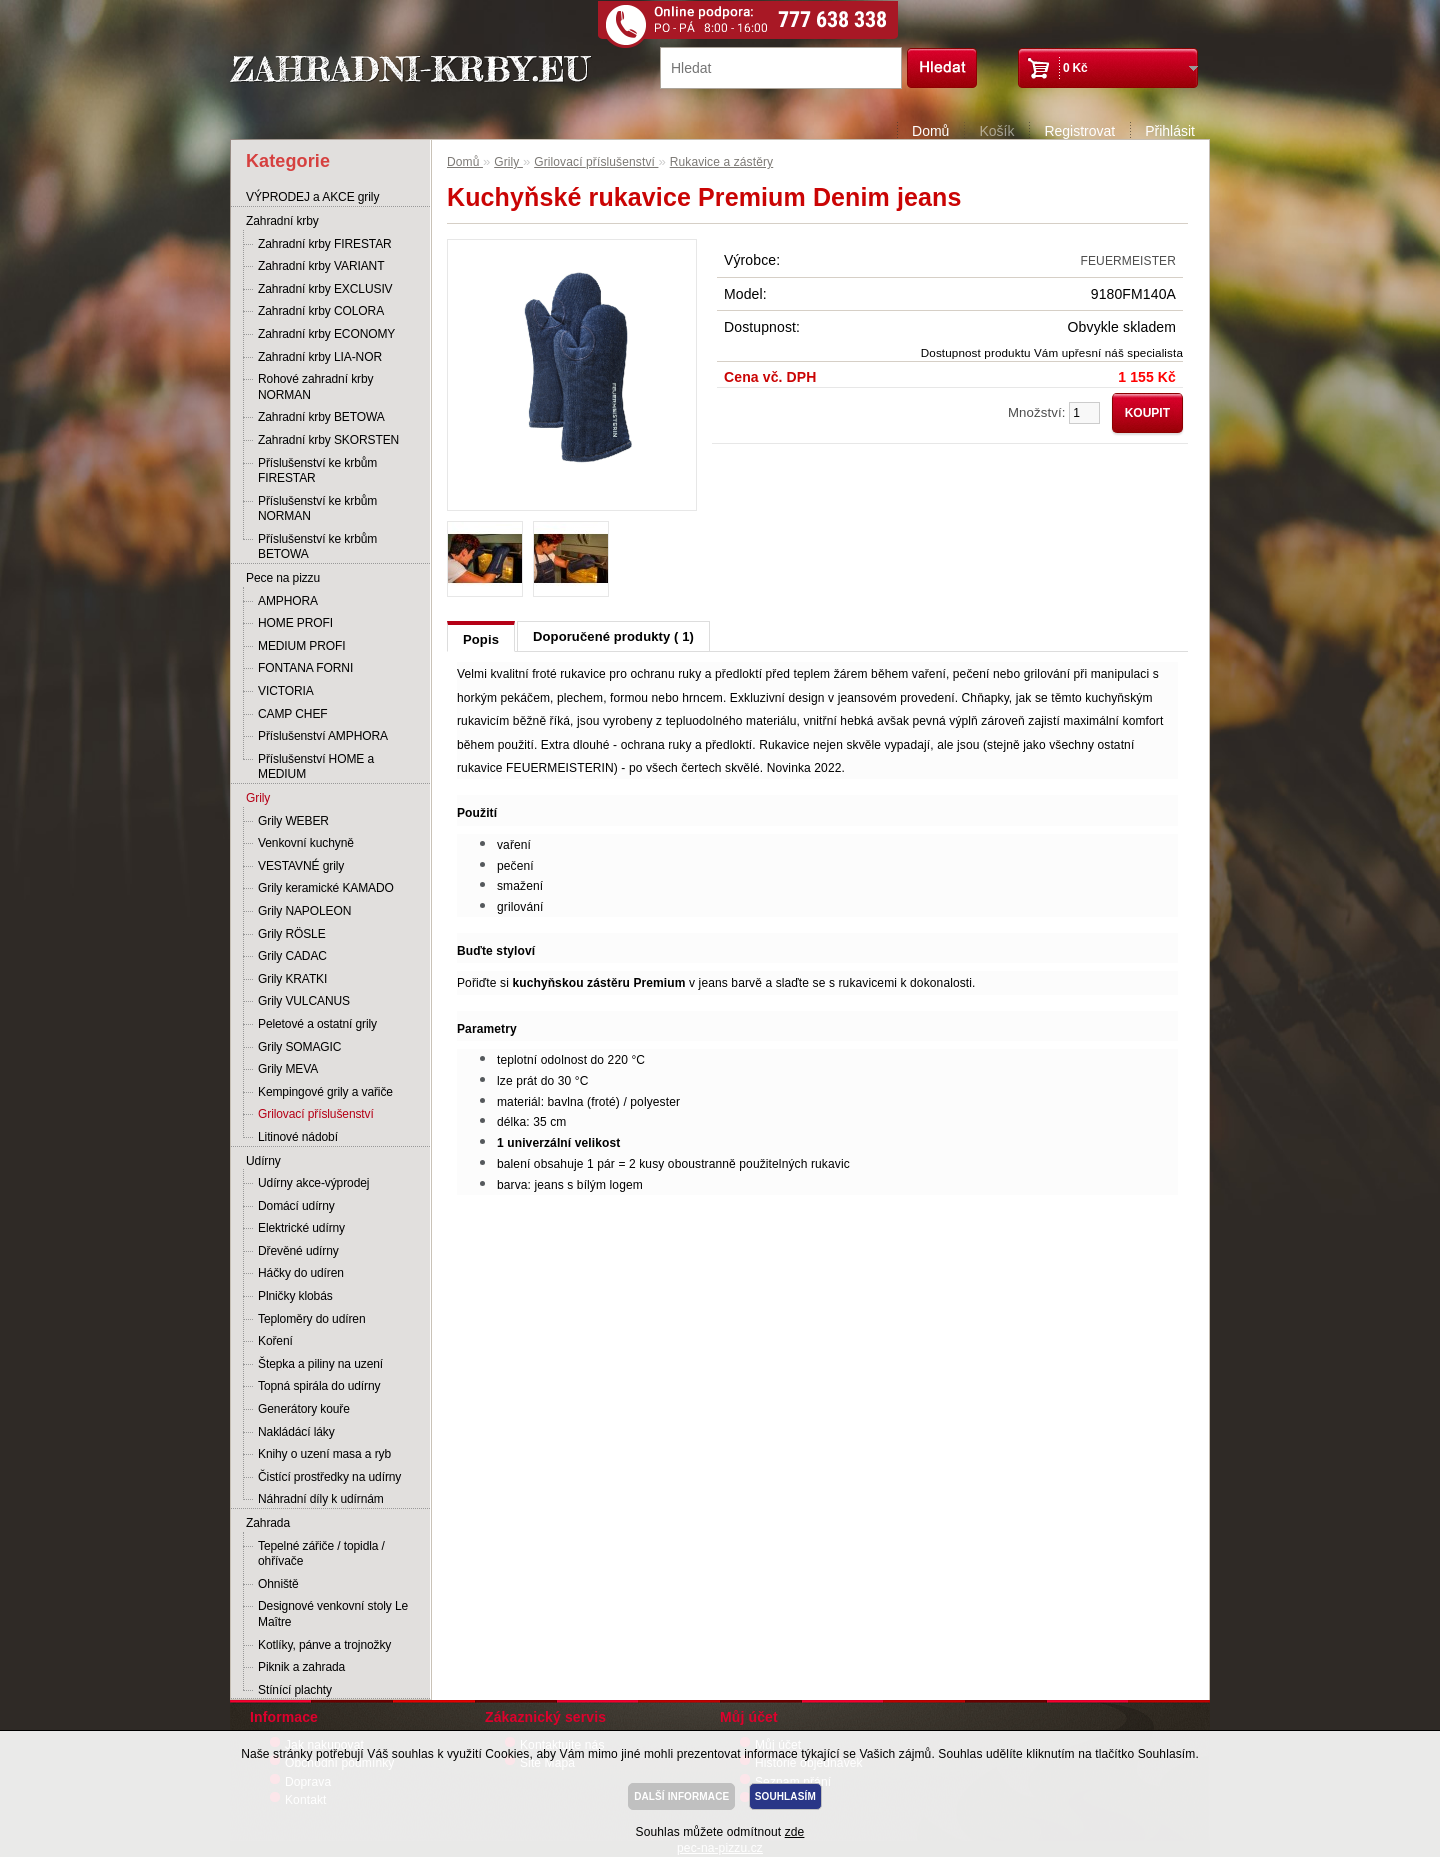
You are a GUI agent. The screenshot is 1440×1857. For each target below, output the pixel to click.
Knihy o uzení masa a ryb (324, 1454)
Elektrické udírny (301, 1228)
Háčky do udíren (301, 1273)
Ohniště (278, 1584)
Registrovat (1079, 131)
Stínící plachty (295, 1690)
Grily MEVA (288, 1069)
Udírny (263, 1161)
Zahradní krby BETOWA (321, 417)
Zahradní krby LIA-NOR (320, 357)
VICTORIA (286, 691)
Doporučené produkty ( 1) (613, 636)
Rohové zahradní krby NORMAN (315, 387)
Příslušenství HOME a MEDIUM (316, 767)
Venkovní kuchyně (306, 843)
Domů (930, 131)
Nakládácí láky (296, 1432)
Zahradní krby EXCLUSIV (325, 289)
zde (795, 1832)
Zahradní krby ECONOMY (326, 334)
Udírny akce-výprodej (313, 1183)
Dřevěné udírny (298, 1251)
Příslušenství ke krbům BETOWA (317, 547)
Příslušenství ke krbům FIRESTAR (317, 471)
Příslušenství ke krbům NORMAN (317, 509)
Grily (258, 798)
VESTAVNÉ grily (301, 866)
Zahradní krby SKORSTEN (328, 440)
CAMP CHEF (293, 714)
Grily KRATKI (292, 979)
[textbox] (781, 68)
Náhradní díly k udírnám (321, 1499)
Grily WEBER (293, 821)
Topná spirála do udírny (319, 1386)
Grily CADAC (292, 956)
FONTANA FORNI (305, 668)
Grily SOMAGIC (299, 1047)
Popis (481, 639)
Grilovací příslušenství (316, 1114)
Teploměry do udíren (312, 1319)
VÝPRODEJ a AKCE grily (312, 197)
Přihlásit (1170, 131)
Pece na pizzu (283, 578)
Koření (275, 1341)
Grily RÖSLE (292, 934)
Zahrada (268, 1523)
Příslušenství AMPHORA (323, 736)
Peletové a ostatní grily (317, 1024)
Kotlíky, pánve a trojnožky (324, 1645)
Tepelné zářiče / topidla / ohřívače (321, 1554)
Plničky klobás (295, 1296)
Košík (996, 131)
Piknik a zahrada (301, 1667)
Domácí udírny (296, 1206)
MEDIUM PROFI (301, 646)
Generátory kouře (304, 1409)
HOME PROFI (295, 623)
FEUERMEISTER (1128, 261)
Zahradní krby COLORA (321, 311)
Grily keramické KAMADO (326, 888)
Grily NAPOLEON (304, 911)
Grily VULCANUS (304, 1001)
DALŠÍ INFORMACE (681, 1796)
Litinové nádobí (298, 1137)
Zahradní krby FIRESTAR (325, 244)
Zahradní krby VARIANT (321, 266)
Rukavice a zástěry (722, 162)
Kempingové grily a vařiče (325, 1092)
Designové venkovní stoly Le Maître (333, 1614)
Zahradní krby (282, 221)
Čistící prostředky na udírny (329, 1477)
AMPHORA (288, 601)
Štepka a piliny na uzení (320, 1364)
